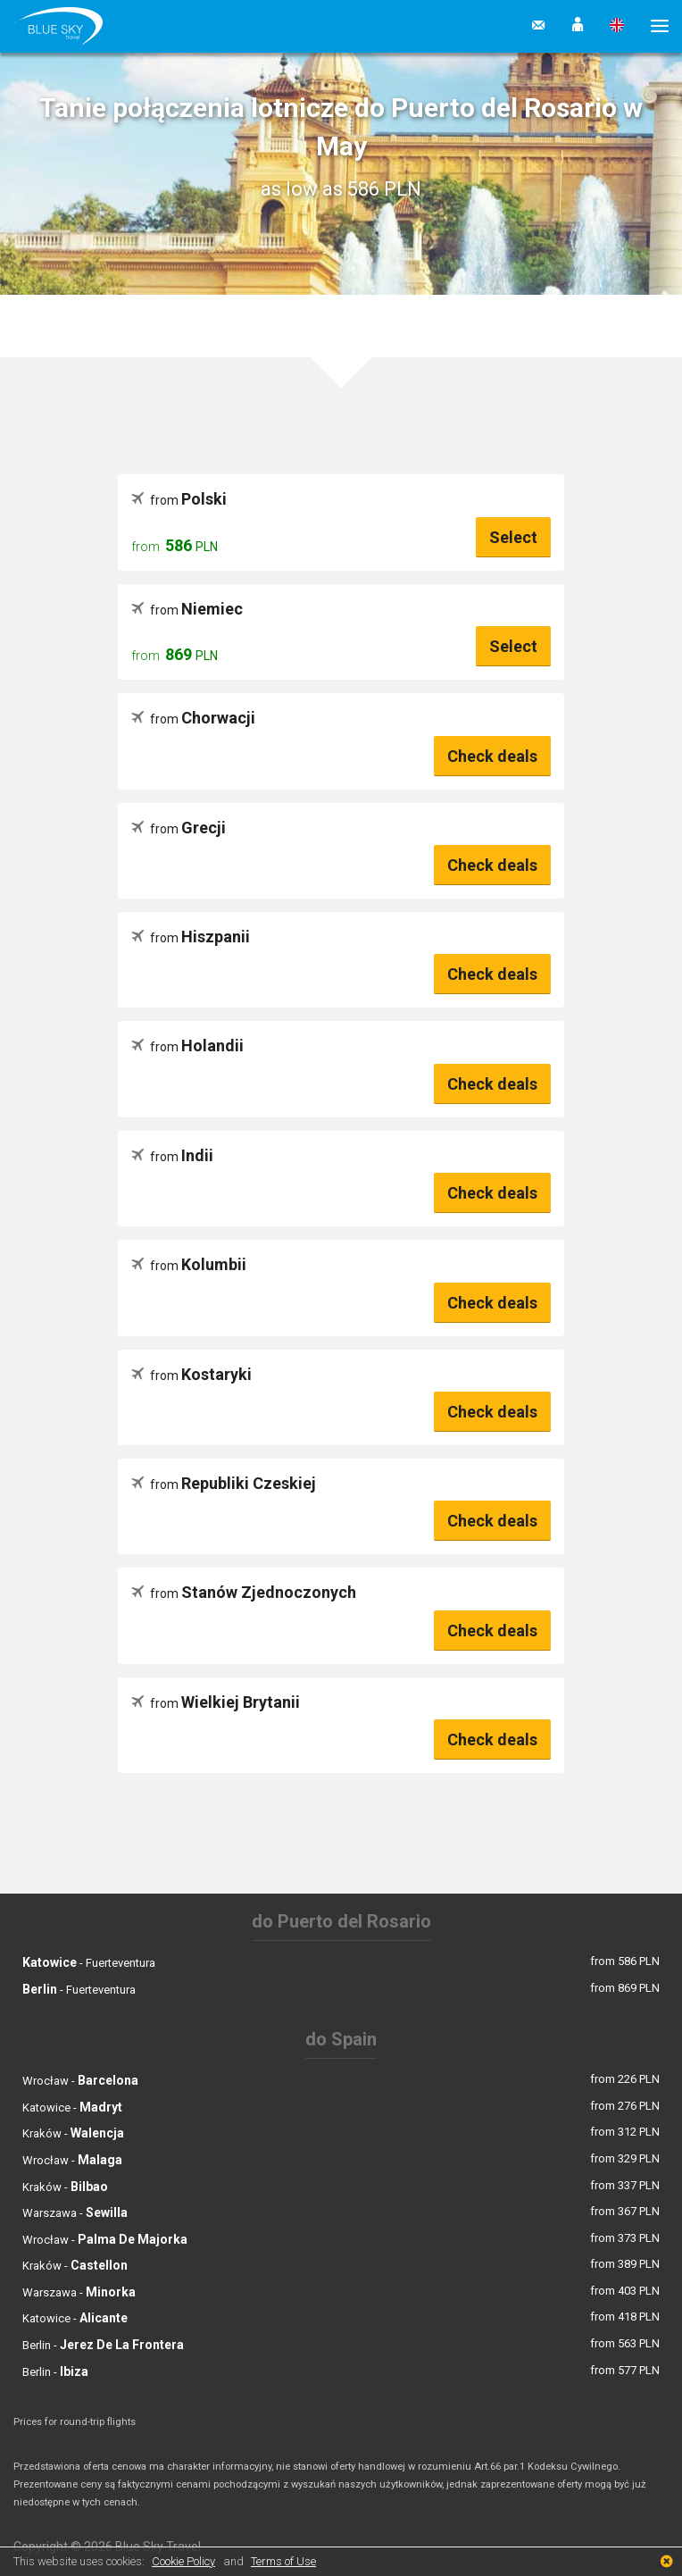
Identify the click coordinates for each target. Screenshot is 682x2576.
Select (513, 537)
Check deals (492, 756)
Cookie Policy (183, 2561)
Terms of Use (283, 2561)
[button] (577, 26)
